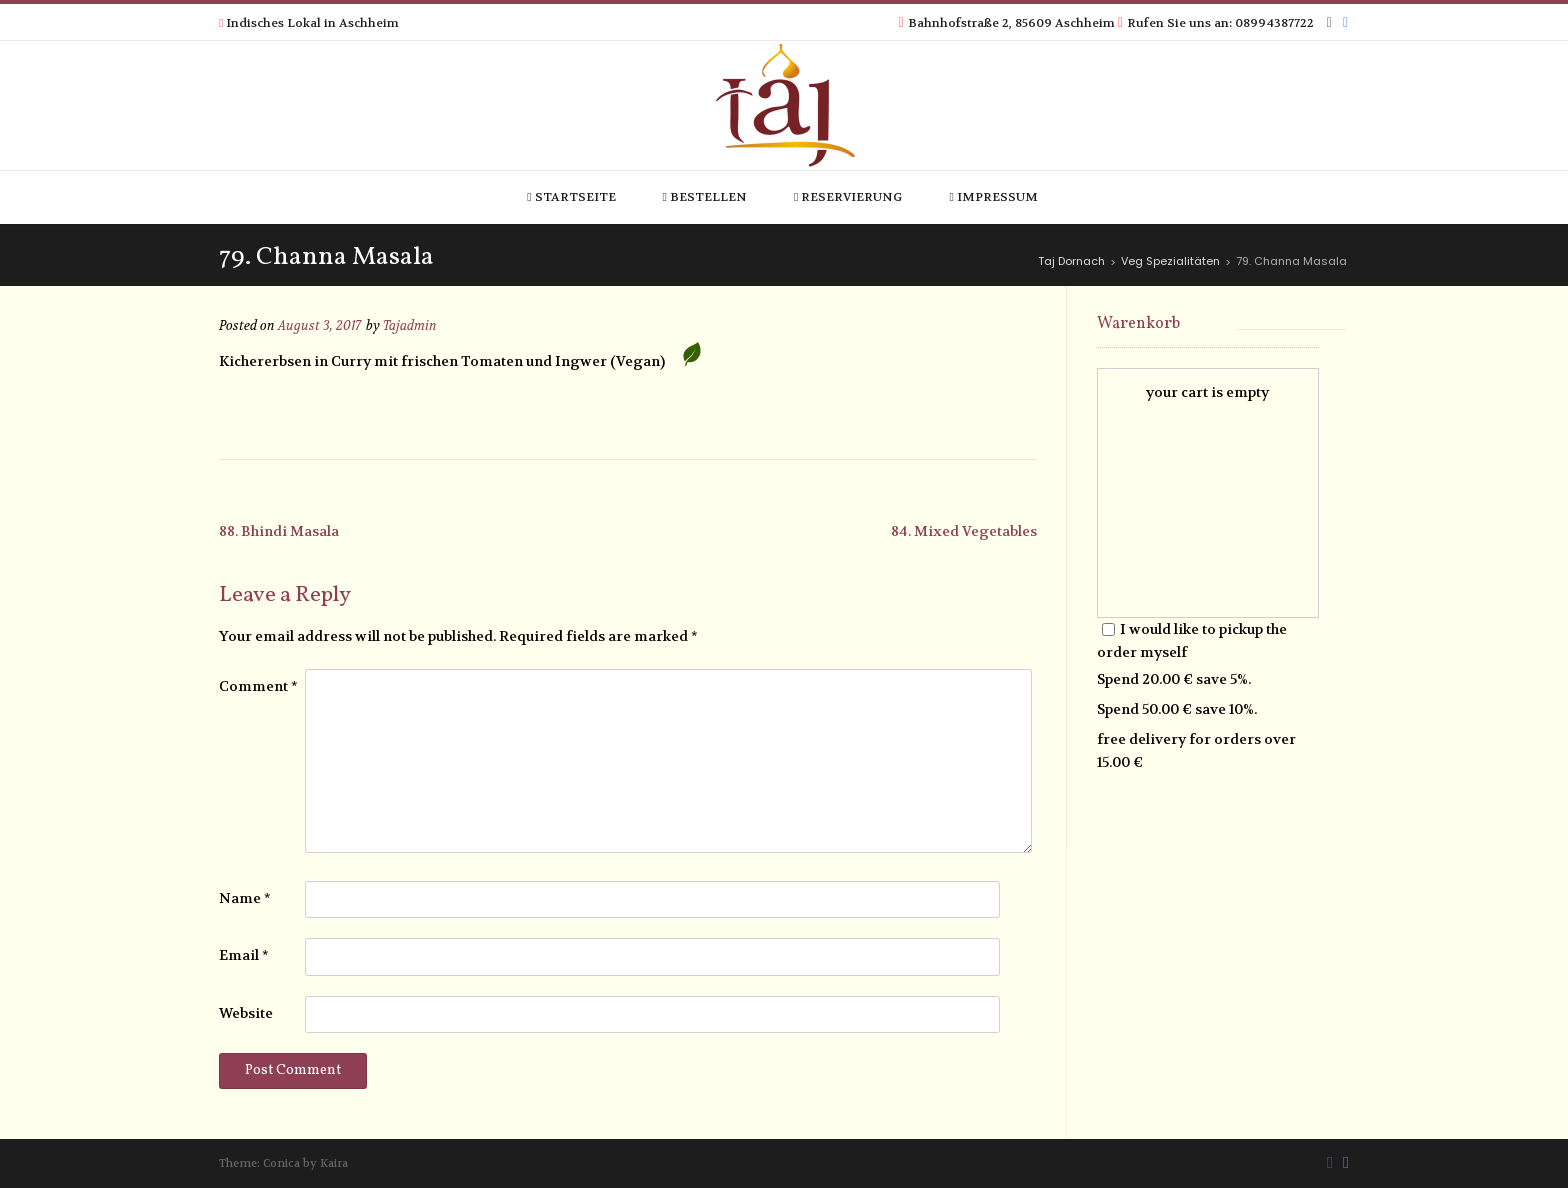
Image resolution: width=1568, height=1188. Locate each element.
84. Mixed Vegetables (964, 531)
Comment (258, 686)
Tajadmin (410, 326)
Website (246, 1013)
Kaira (334, 1163)
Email (244, 955)
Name (245, 898)
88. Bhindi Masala (279, 531)
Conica (281, 1163)
